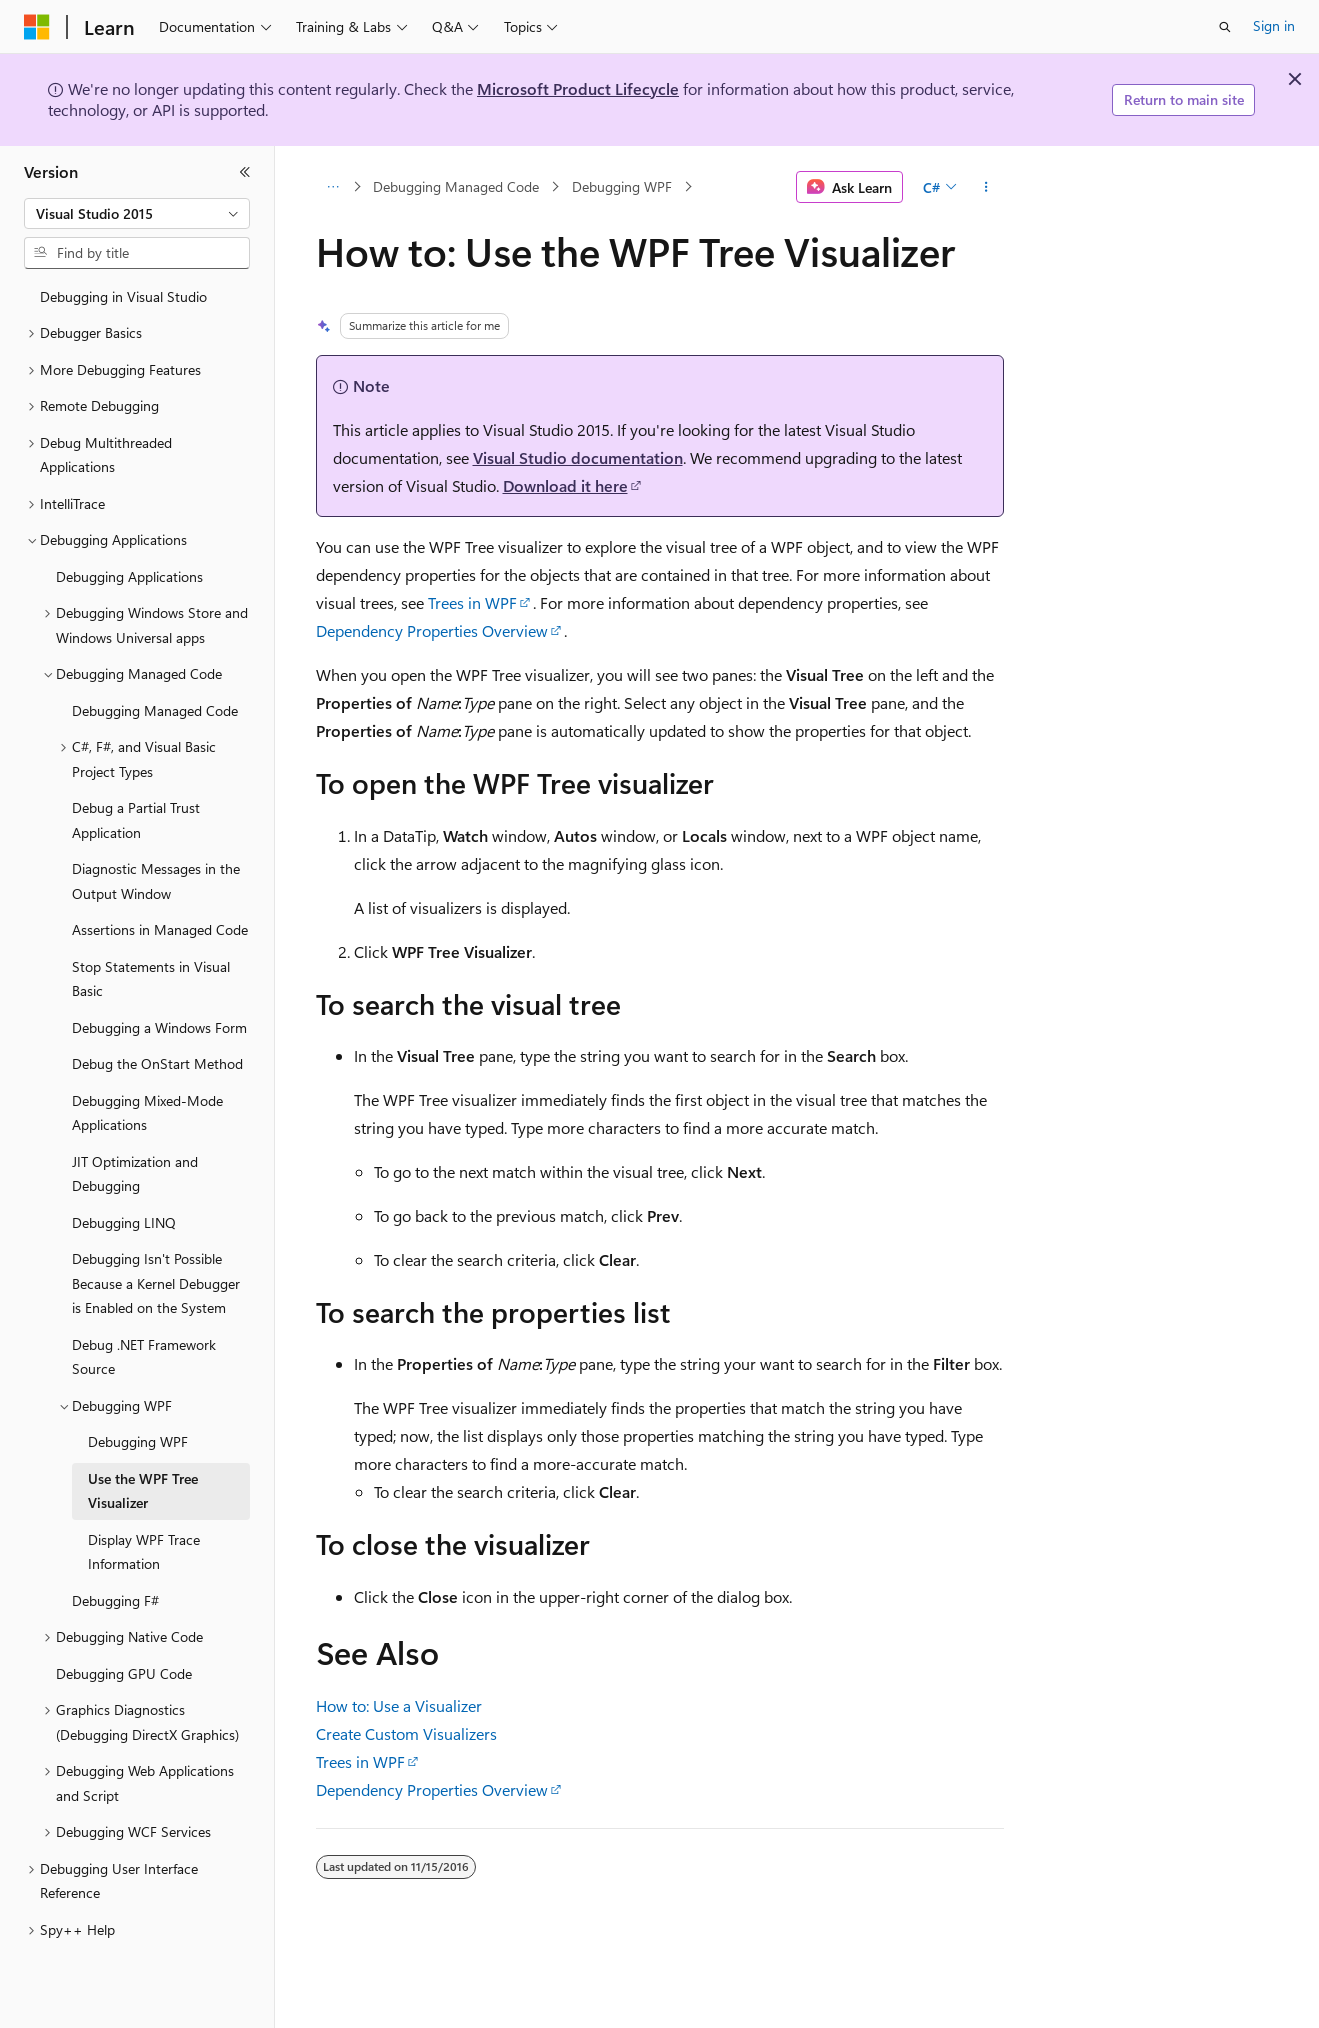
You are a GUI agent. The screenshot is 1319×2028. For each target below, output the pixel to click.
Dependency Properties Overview (432, 630)
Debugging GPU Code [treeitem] (124, 1673)
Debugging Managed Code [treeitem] (155, 710)
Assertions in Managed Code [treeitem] (160, 929)
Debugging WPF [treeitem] (138, 1441)
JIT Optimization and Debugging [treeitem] (135, 1174)
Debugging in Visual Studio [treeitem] (123, 296)
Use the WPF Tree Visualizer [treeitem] (143, 1491)
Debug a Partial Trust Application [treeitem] (136, 820)
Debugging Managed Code (456, 186)
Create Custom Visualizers (406, 1733)
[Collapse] (245, 172)
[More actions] (985, 187)
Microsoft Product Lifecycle (578, 88)
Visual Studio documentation (578, 457)
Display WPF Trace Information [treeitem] (144, 1552)
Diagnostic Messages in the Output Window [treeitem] (156, 881)
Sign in (1274, 25)
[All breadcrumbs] (333, 187)
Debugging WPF (622, 186)
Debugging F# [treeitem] (115, 1600)
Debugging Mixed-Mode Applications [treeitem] (147, 1113)
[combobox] (137, 214)
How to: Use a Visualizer (399, 1705)
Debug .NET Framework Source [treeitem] (144, 1357)
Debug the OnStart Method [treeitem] (157, 1063)
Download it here (565, 485)
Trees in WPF (472, 602)
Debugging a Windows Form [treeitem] (159, 1027)
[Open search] (1225, 27)
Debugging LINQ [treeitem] (124, 1222)
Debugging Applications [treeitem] (129, 576)
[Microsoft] (37, 27)
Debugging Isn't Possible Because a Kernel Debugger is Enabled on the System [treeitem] (156, 1283)
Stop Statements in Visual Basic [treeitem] (151, 979)
